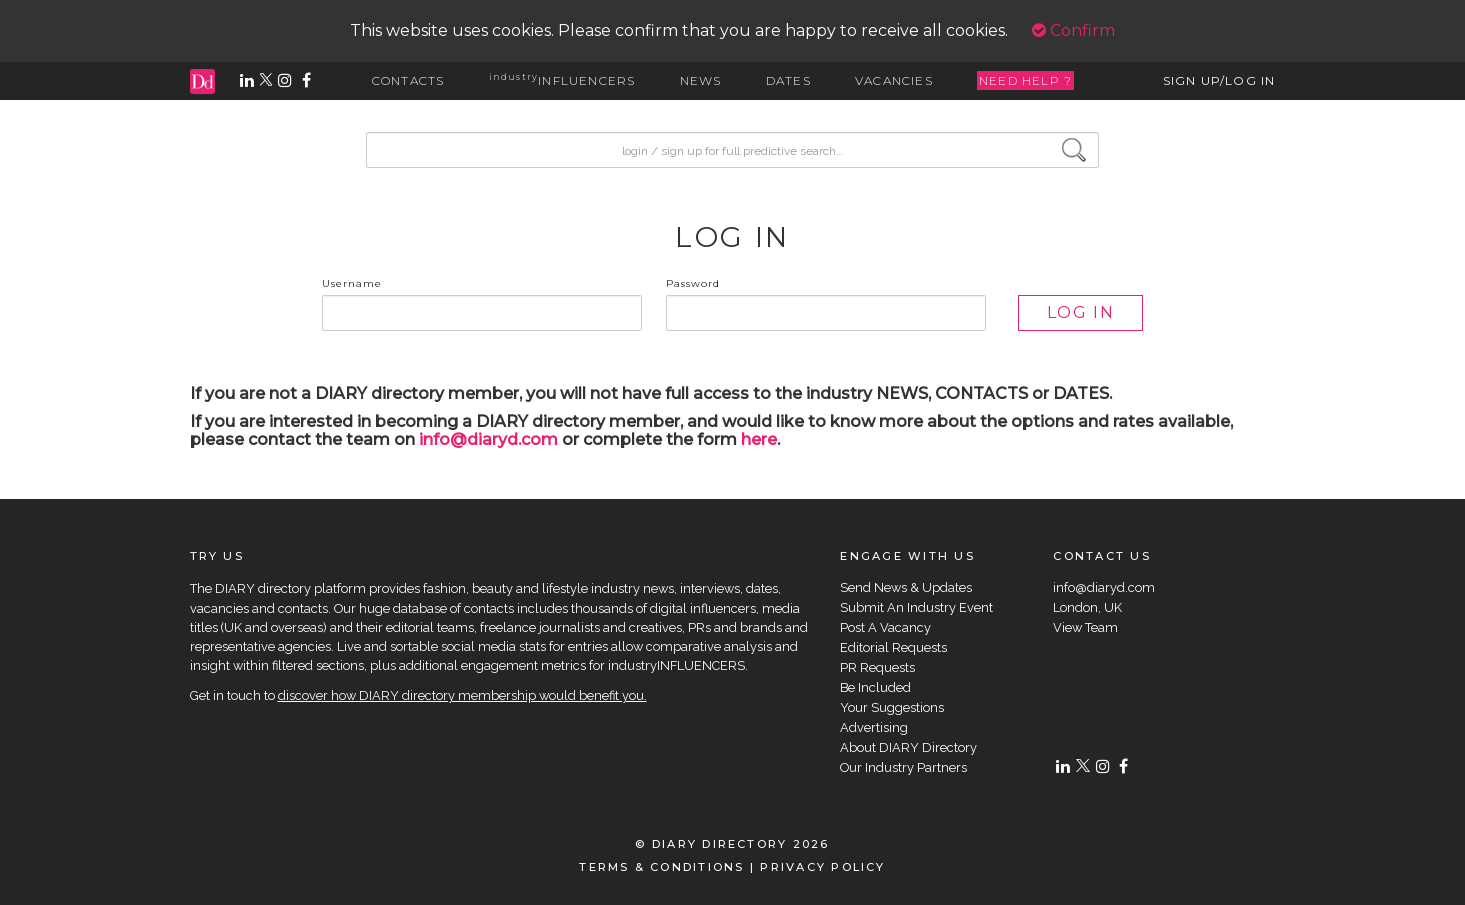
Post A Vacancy (885, 627)
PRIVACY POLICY (822, 867)
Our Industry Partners (903, 767)
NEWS (701, 80)
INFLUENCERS (562, 80)
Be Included (875, 687)
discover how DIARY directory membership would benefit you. (462, 695)
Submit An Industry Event (916, 607)
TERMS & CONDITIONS (661, 867)
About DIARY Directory (908, 747)
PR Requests (877, 667)
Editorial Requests (893, 647)
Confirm (1073, 30)
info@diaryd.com (488, 439)
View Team (1085, 627)
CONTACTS (408, 80)
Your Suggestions (892, 707)
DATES (788, 80)
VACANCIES (894, 80)
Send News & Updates (906, 587)
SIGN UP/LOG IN (1219, 80)
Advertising (874, 727)
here (759, 439)
